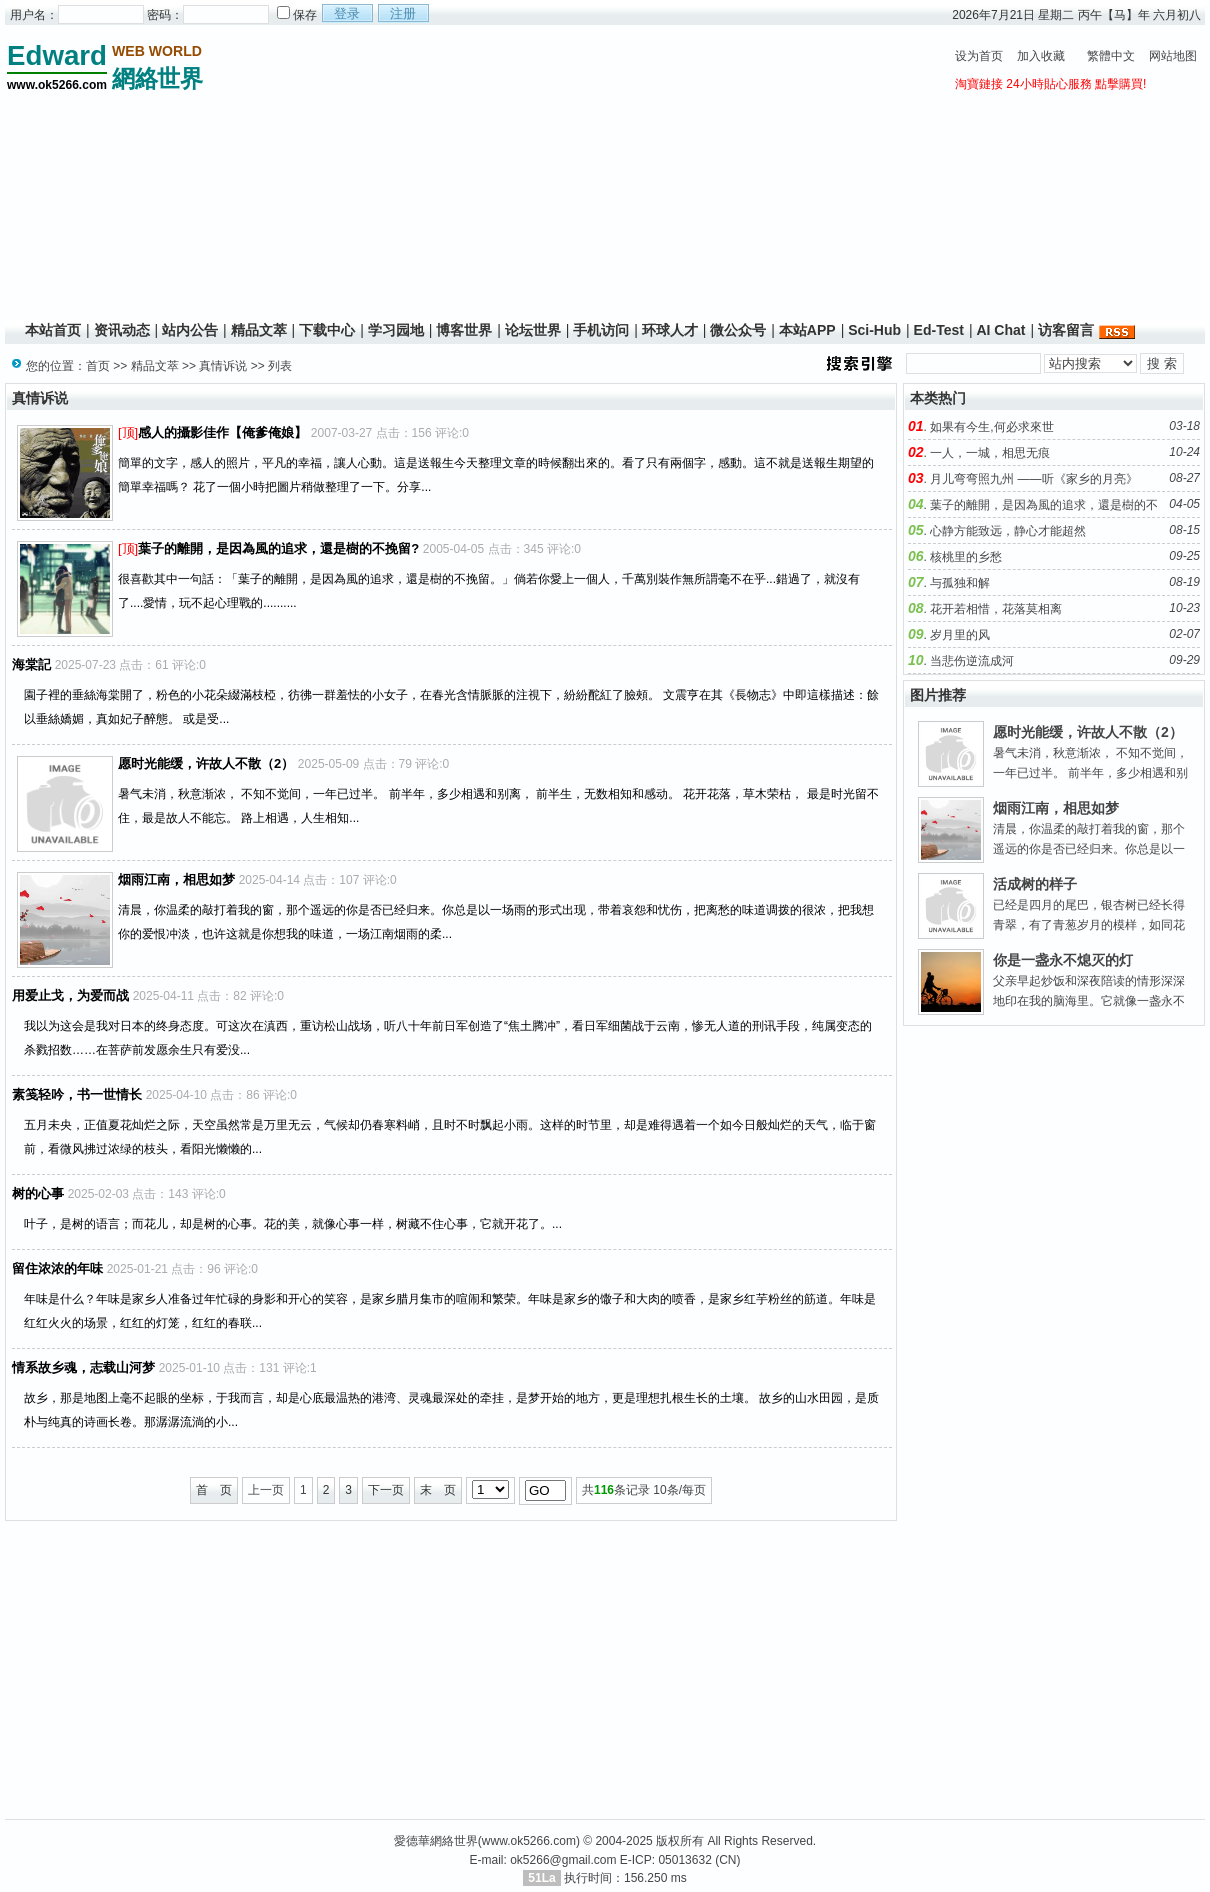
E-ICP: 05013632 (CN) (680, 1860)
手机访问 (601, 330)
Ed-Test (939, 330)
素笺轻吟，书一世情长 (77, 1094)
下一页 (386, 1490)
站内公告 (190, 330)
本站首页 (53, 330)
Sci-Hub (874, 330)
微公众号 (738, 330)
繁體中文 (1111, 56)
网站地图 (1173, 56)
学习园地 (396, 330)
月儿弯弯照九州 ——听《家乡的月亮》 (1033, 479)
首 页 (214, 1490)
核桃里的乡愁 (966, 557)
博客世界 (464, 330)
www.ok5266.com (529, 1841)
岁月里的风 (960, 635)
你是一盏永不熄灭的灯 (1063, 960)
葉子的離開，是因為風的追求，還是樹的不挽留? (278, 548)
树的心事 (38, 1193)
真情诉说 (223, 366)
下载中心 (327, 330)
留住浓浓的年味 (57, 1268)
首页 (98, 366)
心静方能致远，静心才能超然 (1008, 531)
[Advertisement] (575, 176)
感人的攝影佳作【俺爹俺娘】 (222, 432)
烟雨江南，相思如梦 (176, 879)
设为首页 (979, 56)
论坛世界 (533, 330)
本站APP (807, 330)
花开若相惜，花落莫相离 (996, 609)
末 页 (438, 1490)
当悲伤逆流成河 (972, 661)
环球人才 (670, 330)
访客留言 (1066, 330)
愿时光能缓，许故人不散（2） (206, 763)
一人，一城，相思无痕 (990, 453)
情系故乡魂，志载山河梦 (83, 1367)
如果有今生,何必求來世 (991, 427)
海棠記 (31, 664)
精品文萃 (259, 330)
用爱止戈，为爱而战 (70, 995)
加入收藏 (1041, 56)
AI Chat (1000, 330)
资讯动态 (122, 330)
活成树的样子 (1035, 884)
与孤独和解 (960, 583)
